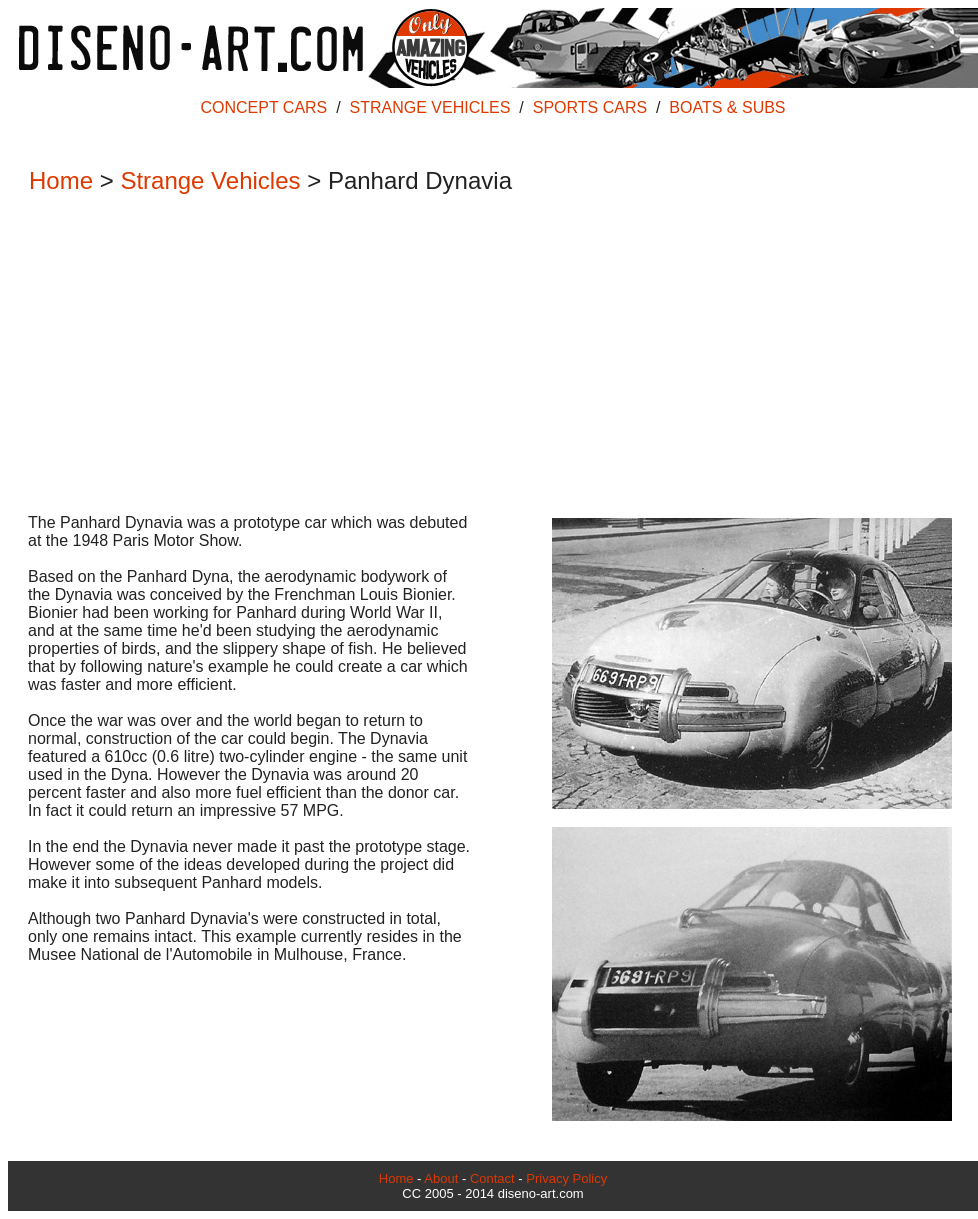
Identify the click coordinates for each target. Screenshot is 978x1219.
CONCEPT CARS (263, 107)
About (441, 1178)
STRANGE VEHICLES (430, 107)
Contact (492, 1178)
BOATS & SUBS (727, 107)
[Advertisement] (483, 356)
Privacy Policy (566, 1178)
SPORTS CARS (590, 107)
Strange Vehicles (210, 180)
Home (61, 180)
